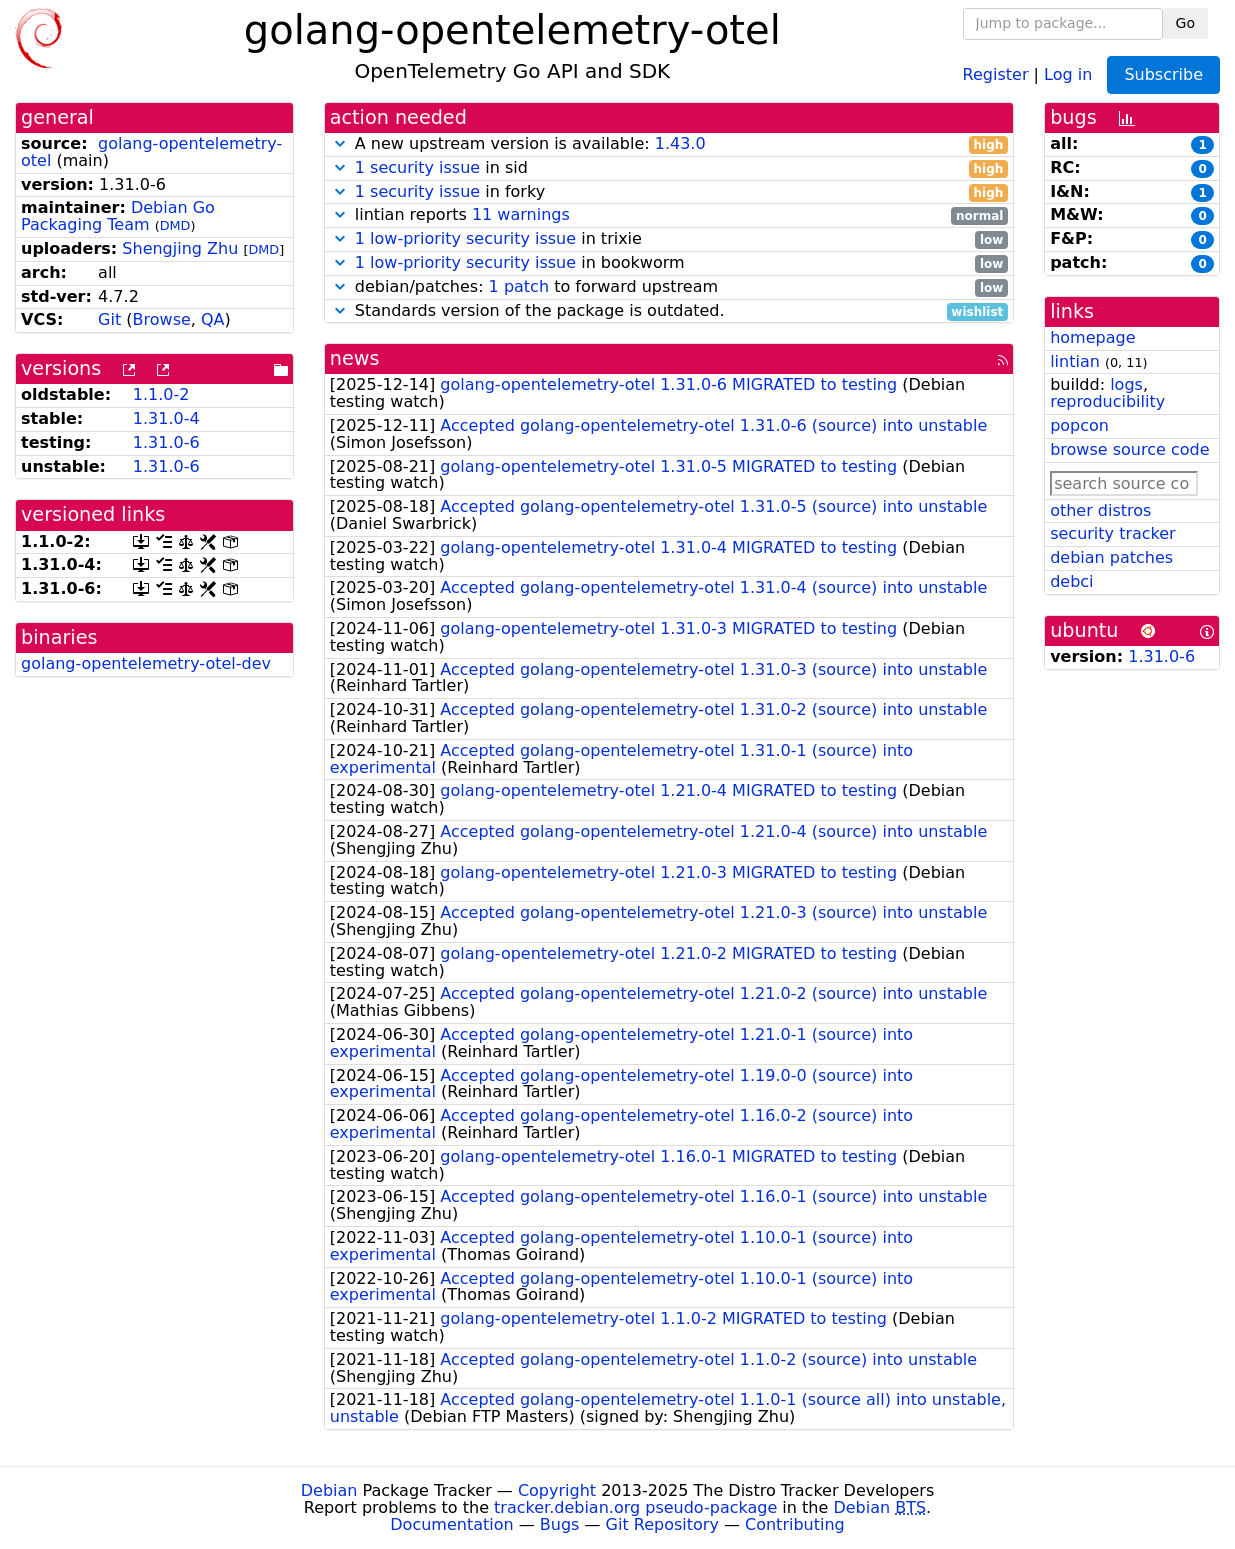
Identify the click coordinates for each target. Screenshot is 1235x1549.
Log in (1068, 73)
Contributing (795, 1524)
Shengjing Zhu (180, 248)
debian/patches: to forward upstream (669, 287)
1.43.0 (680, 143)
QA (213, 319)
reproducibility (1107, 401)
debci (1071, 581)
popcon (1079, 425)
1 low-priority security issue (465, 238)
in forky (669, 192)
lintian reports (669, 215)
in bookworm (669, 263)
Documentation (451, 1524)
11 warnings (521, 214)
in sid (669, 168)
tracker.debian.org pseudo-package (635, 1507)
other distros (1100, 510)
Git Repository (662, 1524)
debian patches (1111, 557)
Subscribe (1163, 74)
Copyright (557, 1490)
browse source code (1129, 449)
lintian (1075, 361)
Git (109, 319)
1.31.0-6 (166, 442)
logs (1126, 384)
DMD (175, 225)
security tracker (1113, 533)
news (355, 358)
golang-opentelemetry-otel (151, 152)
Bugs (560, 1524)
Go (1185, 23)
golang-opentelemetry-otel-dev (146, 663)
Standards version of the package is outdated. (669, 311)
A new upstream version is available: (669, 144)
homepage (1092, 337)
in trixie (669, 239)
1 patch (519, 286)
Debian (329, 1490)
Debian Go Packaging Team (118, 216)
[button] (340, 143)
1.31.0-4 (166, 418)
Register (996, 73)
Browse (162, 319)
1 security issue (417, 167)
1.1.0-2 (161, 394)
